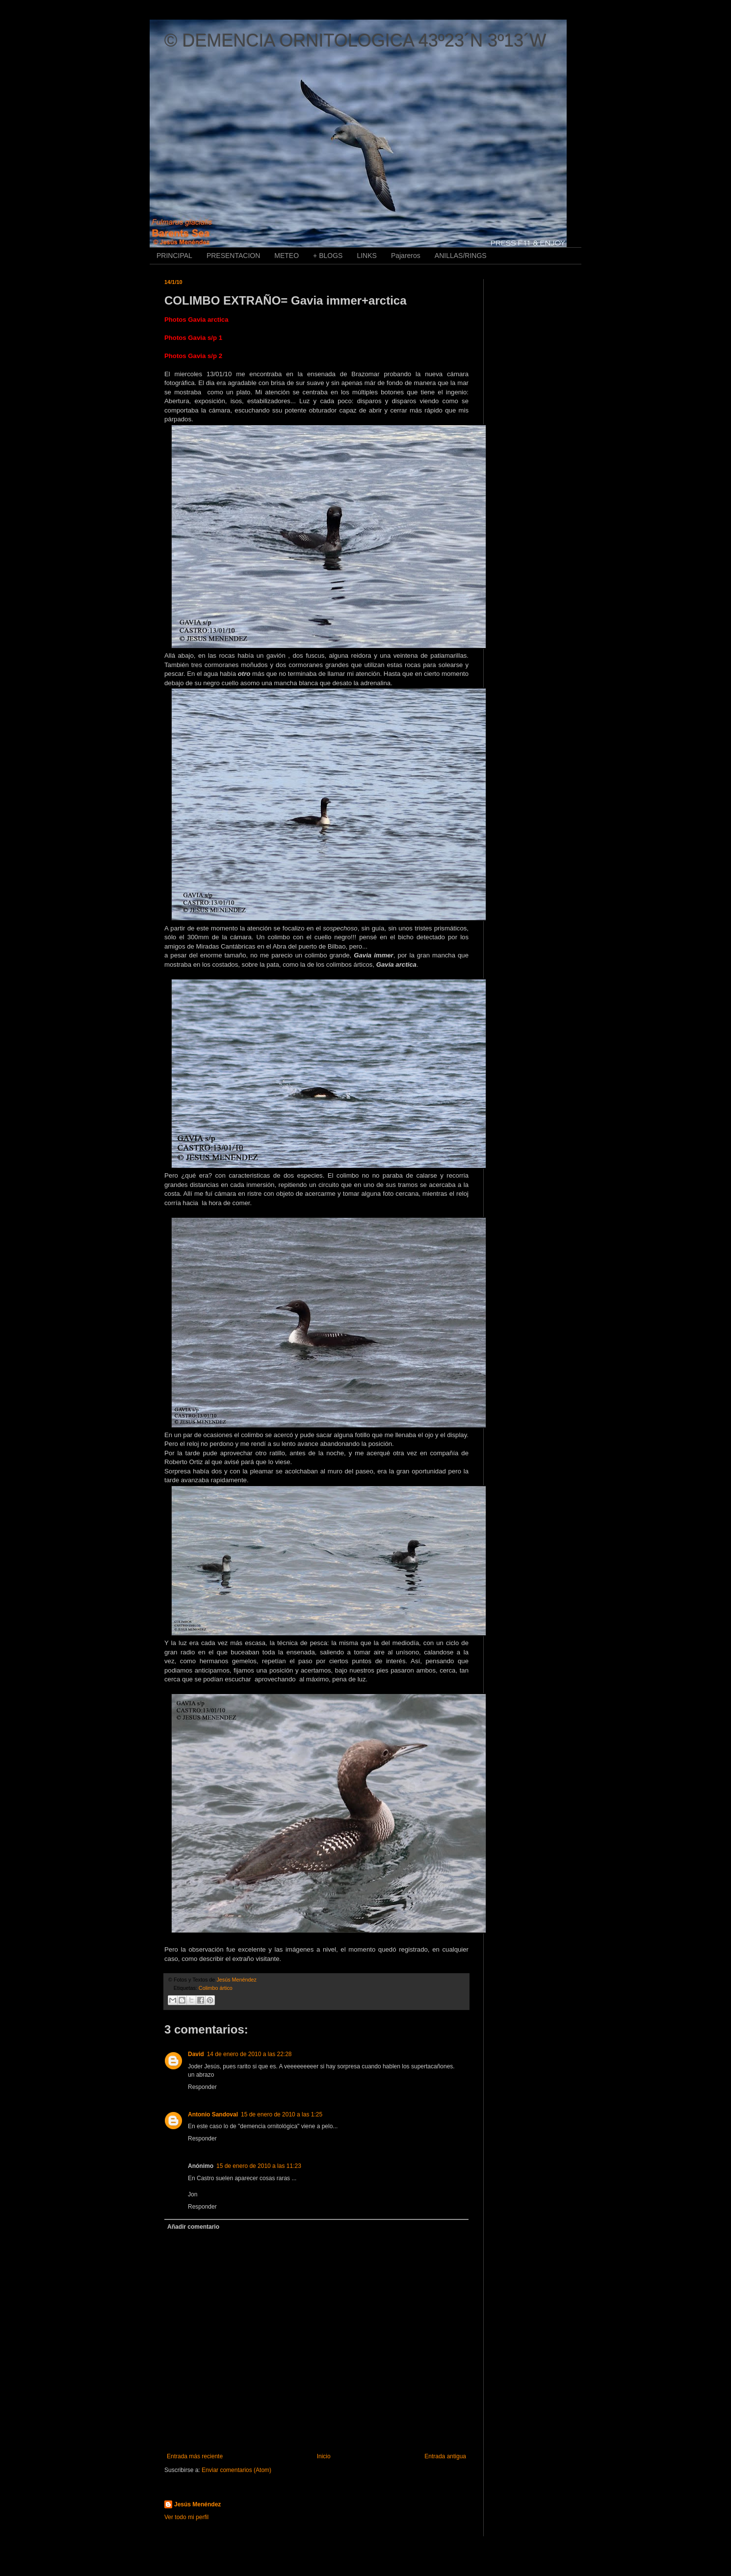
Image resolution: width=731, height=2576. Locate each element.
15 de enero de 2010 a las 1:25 (281, 2114)
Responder (202, 2087)
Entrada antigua (445, 2456)
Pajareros (405, 255)
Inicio (324, 2456)
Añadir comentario (193, 2226)
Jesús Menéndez (197, 2504)
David (196, 2054)
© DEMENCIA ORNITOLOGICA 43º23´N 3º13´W (355, 40)
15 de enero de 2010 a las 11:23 (258, 2166)
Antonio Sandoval (213, 2114)
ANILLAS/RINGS (461, 255)
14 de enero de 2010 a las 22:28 (249, 2054)
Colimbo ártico (216, 1988)
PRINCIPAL (174, 255)
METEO (286, 255)
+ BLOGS (327, 255)
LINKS (366, 255)
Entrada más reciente (195, 2456)
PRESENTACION (233, 255)
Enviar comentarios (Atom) (236, 2470)
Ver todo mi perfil (186, 2517)
